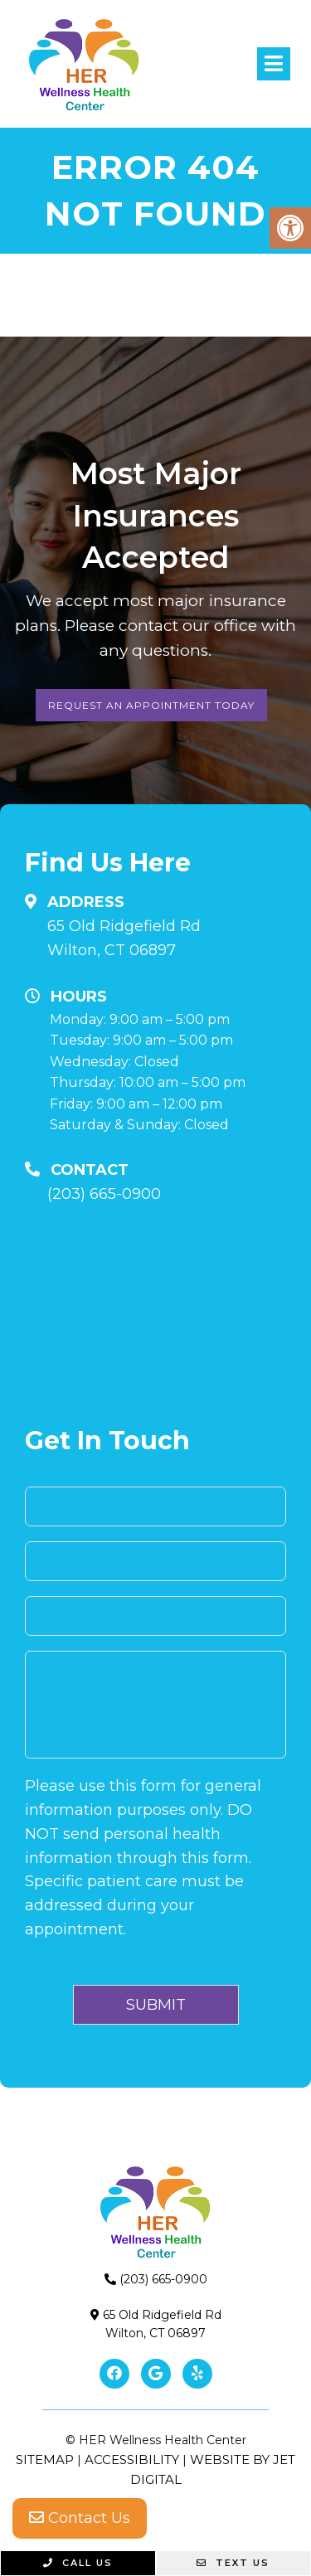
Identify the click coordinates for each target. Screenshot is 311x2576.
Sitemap (45, 2459)
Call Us (78, 2563)
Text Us (233, 2563)
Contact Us (79, 2518)
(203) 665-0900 (104, 1194)
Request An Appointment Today (151, 705)
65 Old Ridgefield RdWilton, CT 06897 (124, 938)
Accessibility (132, 2459)
